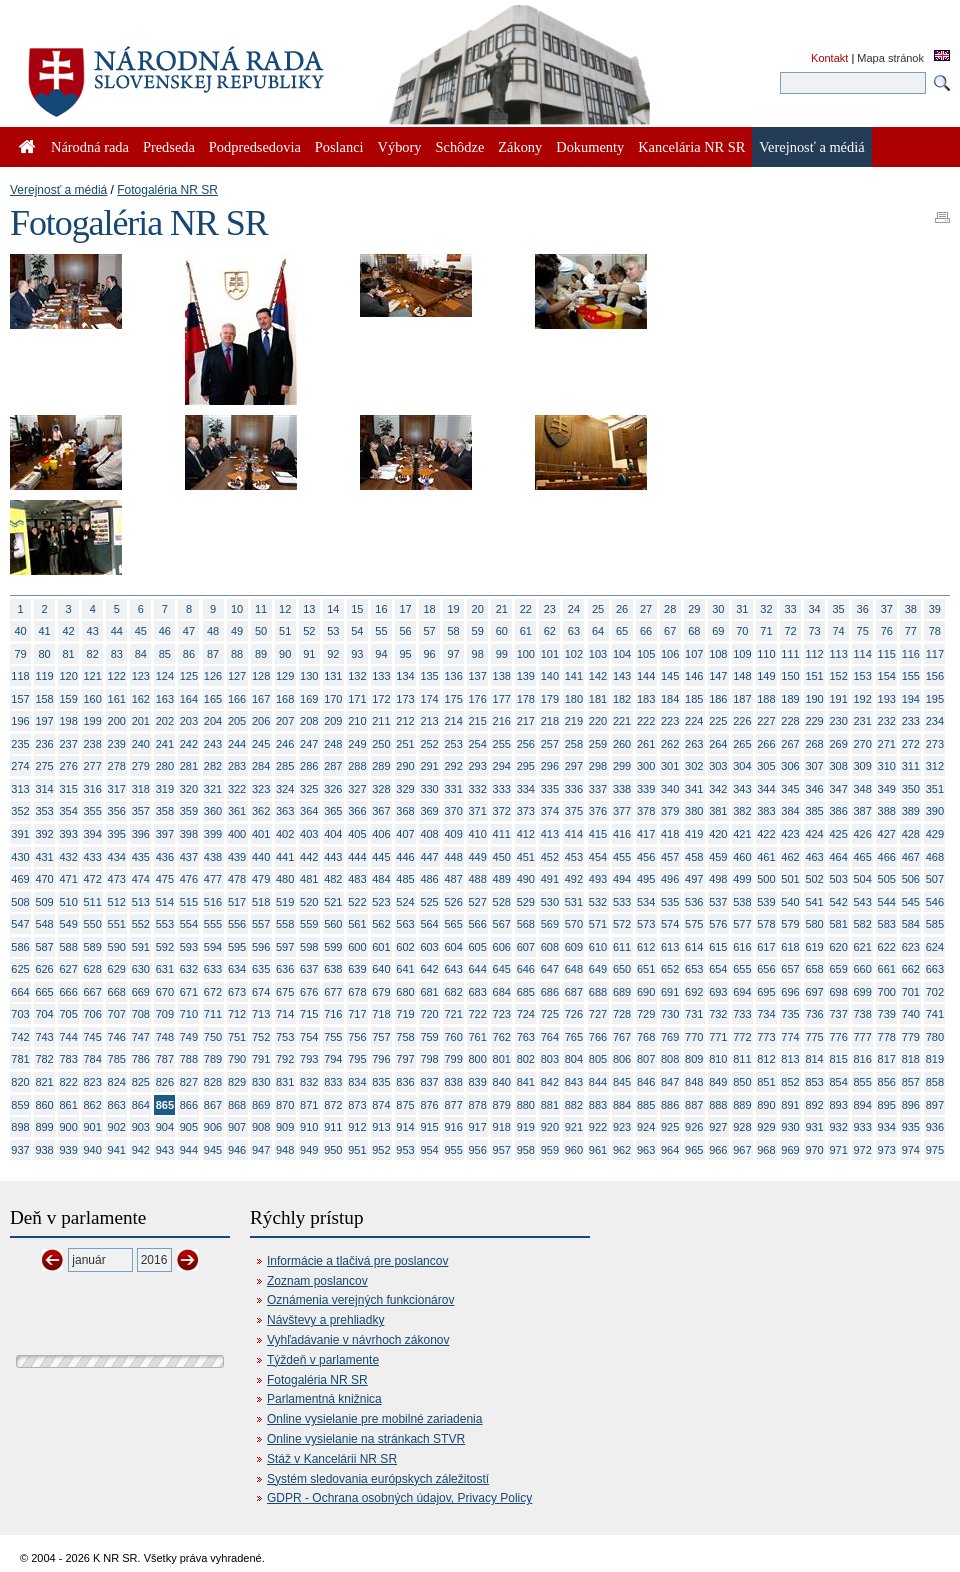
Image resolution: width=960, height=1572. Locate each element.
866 (189, 1105)
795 (357, 1059)
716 (333, 1014)
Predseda (169, 147)
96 (429, 654)
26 (622, 609)
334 (526, 789)
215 (478, 721)
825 (141, 1082)
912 (357, 1127)
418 (670, 834)
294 (502, 766)
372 (502, 811)
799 (453, 1059)
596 (261, 947)
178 (526, 699)
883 (598, 1105)
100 (526, 654)
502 (814, 879)
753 (285, 1037)
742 (20, 1037)
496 (670, 879)
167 (261, 699)
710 (189, 1014)
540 (790, 902)
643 (453, 969)
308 (838, 766)
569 (550, 924)
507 (935, 879)
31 (742, 609)
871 (309, 1105)
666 (68, 992)
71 (766, 631)
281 (189, 766)
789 (213, 1059)
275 (44, 766)
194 (911, 699)
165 (213, 699)
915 (429, 1127)
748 (165, 1037)
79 (20, 654)
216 (502, 721)
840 (502, 1082)
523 (381, 902)
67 (670, 631)
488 (478, 879)
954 (429, 1150)
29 (694, 609)
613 (670, 947)
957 (502, 1150)
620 (838, 947)
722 (478, 1014)
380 (694, 811)
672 (213, 992)
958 (526, 1150)
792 (285, 1059)
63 (574, 631)
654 (718, 969)
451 (526, 857)
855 (863, 1082)
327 (357, 789)
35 (839, 609)
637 (309, 969)
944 (189, 1150)
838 (453, 1082)
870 (285, 1105)
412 (526, 834)
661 (887, 969)
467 (911, 857)
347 (838, 789)
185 (694, 699)
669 (141, 992)
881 (550, 1105)
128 (261, 676)
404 (333, 834)
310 (887, 766)
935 (911, 1127)
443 (333, 857)
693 (718, 992)
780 (935, 1037)
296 (550, 766)
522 (357, 902)
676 (309, 992)
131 (333, 676)
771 (718, 1037)
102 (574, 654)
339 (646, 789)
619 (814, 947)
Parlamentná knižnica (324, 1399)
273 (935, 744)
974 (911, 1150)
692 (694, 992)
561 (357, 924)
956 (478, 1150)
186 (718, 699)
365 (333, 811)
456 (646, 857)
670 (165, 992)
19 (454, 609)
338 (622, 789)
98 (478, 654)
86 (189, 654)
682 (453, 992)
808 (670, 1059)
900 (68, 1127)
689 (622, 992)
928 (742, 1127)
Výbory (400, 147)
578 (766, 924)
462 (790, 857)
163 (165, 699)
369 (429, 811)
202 (165, 721)
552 (141, 924)
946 (237, 1150)
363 (285, 811)
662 (911, 969)
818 (911, 1059)
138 (502, 676)
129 (285, 676)
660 (863, 969)
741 (935, 1014)
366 (357, 811)
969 (790, 1150)
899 (44, 1127)
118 (20, 676)
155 (911, 676)
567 (502, 924)
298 (598, 766)
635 (261, 969)
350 (911, 789)
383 (766, 811)
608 (550, 947)
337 (598, 789)
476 (189, 879)
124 (165, 676)
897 (935, 1105)
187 (742, 699)
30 (718, 609)
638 (333, 969)
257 (550, 744)
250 (381, 744)
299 (622, 766)
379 (670, 811)
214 (453, 721)
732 (718, 1014)
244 (237, 744)
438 (213, 857)
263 (694, 744)
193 (887, 699)
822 (68, 1082)
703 (20, 1014)
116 (911, 654)
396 (141, 834)
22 (526, 609)
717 (357, 1014)
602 (405, 947)
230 (838, 721)
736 (814, 1014)
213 (429, 721)
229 (814, 721)
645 (502, 969)
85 (165, 654)
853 (814, 1082)
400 (237, 834)
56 (405, 631)
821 (44, 1082)
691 (670, 992)
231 (863, 721)
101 (550, 654)
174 (429, 699)
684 (502, 992)
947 (261, 1150)
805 (598, 1059)
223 (670, 721)
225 (718, 721)
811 (742, 1059)
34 (814, 609)
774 (790, 1037)
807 (646, 1059)
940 (93, 1150)
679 (381, 992)
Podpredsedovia (255, 147)
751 (237, 1037)
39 (935, 609)
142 (598, 676)
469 (20, 879)
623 (911, 947)
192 (863, 699)
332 (478, 789)
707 (117, 1014)
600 (357, 947)
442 (309, 857)
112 (814, 654)
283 (237, 766)
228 (790, 721)
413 (550, 834)
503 (838, 879)
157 (20, 699)
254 (478, 744)
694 (742, 992)
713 (261, 1014)
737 (838, 1014)
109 (742, 654)
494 (622, 879)
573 (646, 924)
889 (742, 1105)
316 (93, 789)
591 (141, 947)
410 (478, 834)
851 (766, 1082)
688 (598, 992)
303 (718, 766)
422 (766, 834)
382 (742, 811)
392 (44, 834)
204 (213, 721)
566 (478, 924)
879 (502, 1105)
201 (141, 721)
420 (718, 834)
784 (93, 1059)
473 (117, 879)
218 (550, 721)
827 (189, 1082)
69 (718, 631)
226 (742, 721)
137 (478, 676)
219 (574, 721)
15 (357, 609)
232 (887, 721)
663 (935, 969)
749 (189, 1037)
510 (68, 902)
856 (887, 1082)
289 (381, 766)
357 (141, 811)
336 (574, 789)
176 (478, 699)
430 (20, 857)
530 (550, 902)
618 (790, 947)
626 (44, 969)
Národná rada (90, 147)
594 (213, 947)
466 (887, 857)
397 (165, 834)
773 (766, 1037)
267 (790, 744)
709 (165, 1014)
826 (165, 1082)
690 (646, 992)
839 (478, 1082)
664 (20, 992)
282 (213, 766)
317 (117, 789)
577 (742, 924)
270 (863, 744)
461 (766, 857)
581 (838, 924)
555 (213, 924)
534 (646, 902)
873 (357, 1105)
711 (213, 1014)
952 (381, 1150)
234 (935, 721)
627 (68, 969)
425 (838, 834)
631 (165, 969)
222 (646, 721)
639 (357, 969)
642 (429, 969)
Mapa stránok (890, 58)
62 (550, 631)
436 (165, 857)
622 (887, 947)
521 (333, 902)
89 (261, 654)
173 (405, 699)
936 (935, 1127)
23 (550, 609)
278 (117, 766)
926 (694, 1127)
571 (598, 924)
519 (285, 902)
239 (117, 744)
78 (935, 631)
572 (622, 924)
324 (285, 789)
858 (935, 1082)
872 (333, 1105)
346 (814, 789)
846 (646, 1082)
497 (694, 879)
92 (333, 654)
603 (429, 947)
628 (93, 969)
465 (863, 857)
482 (333, 879)
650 (622, 969)
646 (526, 969)
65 (622, 631)
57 (429, 631)
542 (838, 902)
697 (814, 992)
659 (838, 969)
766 (598, 1037)
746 (117, 1037)
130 (309, 676)
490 (526, 879)
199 (93, 721)
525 (429, 902)
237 (68, 744)
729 (646, 1014)
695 (766, 992)
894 (863, 1105)
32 (766, 609)
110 (766, 654)
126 (213, 676)
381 (718, 811)
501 (790, 879)
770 (694, 1037)
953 (405, 1150)
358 (165, 811)
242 (189, 744)
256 (526, 744)
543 (863, 902)
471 (68, 879)
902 (117, 1127)
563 (405, 924)
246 (285, 744)
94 (381, 654)
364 (309, 811)
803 (550, 1059)
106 (670, 654)
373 (526, 811)
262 (670, 744)
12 (285, 609)
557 (261, 924)
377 (622, 811)
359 (189, 811)
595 (237, 947)
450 (502, 857)
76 (887, 631)
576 (718, 924)
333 (502, 789)
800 (478, 1059)
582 (863, 924)
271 (887, 744)
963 (646, 1150)
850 (742, 1082)
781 (20, 1059)
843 (574, 1082)
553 (165, 924)
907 (237, 1127)
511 (93, 902)
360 (213, 811)
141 (574, 676)
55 (381, 631)
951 (357, 1150)
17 (405, 609)
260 (622, 744)
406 (381, 834)
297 (574, 766)
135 (429, 676)
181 (598, 699)
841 (526, 1082)
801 (502, 1059)
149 (766, 676)
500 (766, 879)
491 (550, 879)
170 (333, 699)
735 (790, 1014)
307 (814, 766)
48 (213, 631)
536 (694, 902)
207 (285, 721)
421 (742, 834)
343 (742, 789)
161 (117, 699)
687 (574, 992)
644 (478, 969)
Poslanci (339, 147)
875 (405, 1105)
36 (863, 609)
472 (93, 879)
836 (405, 1082)
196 (20, 721)
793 (309, 1059)
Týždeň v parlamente (323, 1360)
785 (117, 1059)
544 (887, 902)
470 (44, 879)
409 (453, 834)
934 (887, 1127)
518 (261, 902)
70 (742, 631)
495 (646, 879)
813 (790, 1059)
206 (261, 721)
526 (453, 902)
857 (911, 1082)
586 (20, 947)
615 (718, 947)
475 (165, 879)
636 (285, 969)
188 (766, 699)
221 (622, 721)
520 (309, 902)
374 (550, 811)
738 (863, 1014)
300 (646, 766)
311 (911, 766)
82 (93, 654)
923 (622, 1127)
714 (285, 1014)
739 (887, 1014)
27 (646, 609)
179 (550, 699)
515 (189, 902)
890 (766, 1105)
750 (213, 1037)
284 (261, 766)
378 (646, 811)
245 (261, 744)
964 (670, 1150)
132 (357, 676)
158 (44, 699)
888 (718, 1105)
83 (117, 654)
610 (598, 947)
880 (526, 1105)
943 (165, 1150)
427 (887, 834)
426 (863, 834)
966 (718, 1150)
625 (20, 969)
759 (429, 1037)
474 (141, 879)
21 (502, 609)
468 (935, 857)
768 (646, 1037)
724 (526, 1014)
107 (694, 654)
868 (237, 1105)
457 (670, 857)
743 (44, 1037)
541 (814, 902)
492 (574, 879)
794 (333, 1059)
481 (309, 879)
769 (670, 1037)
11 (261, 609)
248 (333, 744)
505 (887, 879)
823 (93, 1082)
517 (237, 902)
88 (237, 654)
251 (405, 744)
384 (790, 811)
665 (44, 992)
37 (887, 609)
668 (117, 992)
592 (165, 947)
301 (670, 766)
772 (742, 1037)
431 (44, 857)
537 (718, 902)
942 (141, 1150)
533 (622, 902)
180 (574, 699)
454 (598, 857)
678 (357, 992)
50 (261, 631)
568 (526, 924)
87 (213, 654)
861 (68, 1105)
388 (887, 811)
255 (502, 744)
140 (550, 676)
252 (429, 744)
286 (309, 766)
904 (165, 1127)
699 (863, 992)
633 (213, 969)
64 (598, 631)
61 (526, 631)
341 (694, 789)
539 (766, 902)
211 (381, 721)
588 (68, 947)
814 (814, 1059)
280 (165, 766)
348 (863, 789)
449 (478, 857)
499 (742, 879)
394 (93, 834)
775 (814, 1037)
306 (790, 766)
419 (694, 834)
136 (453, 676)
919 (526, 1127)
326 (333, 789)
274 (20, 766)
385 (814, 811)
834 (357, 1082)
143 (622, 676)
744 (68, 1037)
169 (309, 699)
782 (44, 1059)
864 (141, 1105)
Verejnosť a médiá (58, 190)
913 (381, 1127)
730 (670, 1014)
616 (742, 947)
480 (285, 879)
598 (309, 947)
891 (790, 1105)
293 (478, 766)
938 (44, 1150)
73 (814, 631)
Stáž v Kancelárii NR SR (332, 1459)
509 (44, 902)
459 (718, 857)
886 (670, 1105)
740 (911, 1014)
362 (261, 811)
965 (694, 1150)
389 (911, 811)
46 (165, 631)
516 (213, 902)
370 (453, 811)
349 (887, 789)
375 (574, 811)
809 (694, 1059)
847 (670, 1082)
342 (718, 789)
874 (381, 1105)
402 (285, 834)
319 (165, 789)
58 (454, 631)
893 (838, 1105)
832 (309, 1082)
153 (863, 676)
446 (405, 857)
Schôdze (460, 147)
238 (93, 744)
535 (670, 902)
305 (766, 766)
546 (935, 902)
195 (935, 699)
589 (93, 947)
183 (646, 699)
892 (814, 1105)
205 (237, 721)
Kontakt (829, 58)
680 (405, 992)
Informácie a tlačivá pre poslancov (357, 1261)
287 (333, 766)
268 (814, 744)
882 (574, 1105)
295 (526, 766)
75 (863, 631)
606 (502, 947)
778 (887, 1037)
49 (237, 631)
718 (381, 1014)
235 (20, 744)
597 (285, 947)
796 (381, 1059)
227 (766, 721)
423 (790, 834)
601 (381, 947)
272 (911, 744)
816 (863, 1059)
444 (357, 857)
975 (935, 1150)
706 (93, 1014)
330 (429, 789)
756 (357, 1037)
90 (285, 654)
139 (526, 676)
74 (839, 631)
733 (742, 1014)
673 (237, 992)
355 (93, 811)
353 (44, 811)
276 (68, 766)
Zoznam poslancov (317, 1281)
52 (309, 631)
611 (622, 947)
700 (887, 992)
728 (622, 1014)
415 (598, 834)
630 (141, 969)
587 (44, 947)
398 (189, 834)
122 (117, 676)
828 (213, 1082)
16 (381, 609)
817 (887, 1059)
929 (766, 1127)
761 (478, 1037)
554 (189, 924)
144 (646, 676)
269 (838, 744)
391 (20, 834)
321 (213, 789)
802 (526, 1059)
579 (790, 924)
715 (309, 1014)
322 (237, 789)
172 (381, 699)
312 (935, 766)
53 (333, 631)
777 (863, 1037)
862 (93, 1105)
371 (478, 811)
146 (694, 676)
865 (165, 1105)
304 (742, 766)
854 (838, 1082)
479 (261, 879)
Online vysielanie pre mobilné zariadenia (374, 1419)
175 (453, 699)
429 (935, 834)
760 (453, 1037)
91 (309, 654)
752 (261, 1037)
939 (68, 1150)
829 (237, 1082)
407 (405, 834)
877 (453, 1105)
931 (814, 1127)
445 (381, 857)
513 (141, 902)
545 (911, 902)
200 (117, 721)
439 (237, 857)
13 (309, 609)
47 (189, 631)
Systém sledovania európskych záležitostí (378, 1479)
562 (381, 924)
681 (429, 992)
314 (44, 789)
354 (68, 811)
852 (790, 1082)
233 (911, 721)
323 (261, 789)
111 (790, 654)
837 (429, 1082)
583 (887, 924)
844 (598, 1082)
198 (68, 721)
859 (20, 1105)
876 (429, 1105)
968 (766, 1150)
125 (189, 676)
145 (670, 676)
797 (405, 1059)
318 (141, 789)
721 (453, 1014)
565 (453, 924)
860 (44, 1105)
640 (381, 969)
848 (694, 1082)
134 (405, 676)
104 (622, 654)
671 (189, 992)
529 (526, 902)
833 (333, 1082)
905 (189, 1127)
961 (598, 1150)
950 (333, 1150)
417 (646, 834)
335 (550, 789)
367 (381, 811)
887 (694, 1105)
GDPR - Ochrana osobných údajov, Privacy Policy (399, 1498)
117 (935, 654)
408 (429, 834)
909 (285, 1127)
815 (838, 1059)
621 (863, 947)
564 (429, 924)
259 (598, 744)
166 (237, 699)
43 (93, 631)
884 (622, 1105)
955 (453, 1150)
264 (718, 744)
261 (646, 744)
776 (838, 1037)
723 (502, 1014)
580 (814, 924)
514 (165, 902)
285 (285, 766)
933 (863, 1127)
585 (935, 924)
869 (261, 1105)
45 (141, 631)
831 (285, 1082)
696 (790, 992)
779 (911, 1037)
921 (574, 1127)
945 (213, 1150)
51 (285, 631)
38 (911, 609)
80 (44, 654)
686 (550, 992)
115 (887, 654)
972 (863, 1150)
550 (93, 924)
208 (309, 721)
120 (68, 676)
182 (622, 699)
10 (237, 609)
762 (502, 1037)
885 (646, 1105)
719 (405, 1014)
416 (622, 834)
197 (44, 721)
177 (502, 699)
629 (117, 969)
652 (670, 969)
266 (766, 744)
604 (453, 947)
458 (694, 857)
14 (333, 609)
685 (526, 992)
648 (574, 969)
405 (357, 834)
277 (93, 766)
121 (93, 676)
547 (20, 924)
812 (766, 1059)
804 (574, 1059)
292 (453, 766)
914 (405, 1127)
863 (117, 1105)
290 (405, 766)
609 (574, 947)
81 (69, 654)
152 (838, 676)
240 (141, 744)
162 (141, 699)
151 (814, 676)
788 (189, 1059)
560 (333, 924)
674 (261, 992)
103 (598, 654)
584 (911, 924)
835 (381, 1082)
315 (68, 789)
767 (622, 1037)
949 (309, 1150)
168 (285, 699)
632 (189, 969)
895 (887, 1105)
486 (429, 879)
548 (44, 924)
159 (68, 699)
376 (598, 811)
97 (454, 654)
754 (309, 1037)
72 (790, 631)
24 (574, 609)
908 (261, 1127)
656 (766, 969)
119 (44, 676)
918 (502, 1127)
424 (814, 834)
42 (69, 631)
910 (309, 1127)
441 (285, 857)
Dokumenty (590, 147)
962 (622, 1150)
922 (598, 1127)
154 (887, 676)
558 (285, 924)
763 (526, 1037)
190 (814, 699)
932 (838, 1127)
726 (574, 1014)
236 (44, 744)
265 (742, 744)
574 (670, 924)
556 (237, 924)
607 (526, 947)
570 (574, 924)
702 (935, 992)
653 (694, 969)
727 (598, 1014)
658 (814, 969)
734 (766, 1014)
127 (237, 676)
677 (333, 992)
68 (694, 631)
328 (381, 789)
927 (718, 1127)
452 (550, 857)
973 (887, 1150)
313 (20, 789)
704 (44, 1014)
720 (429, 1014)
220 (598, 721)
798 (429, 1059)
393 (68, 834)
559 (309, 924)
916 (453, 1127)
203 (189, 721)
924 (646, 1127)
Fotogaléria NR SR (167, 190)
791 (261, 1059)
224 (694, 721)
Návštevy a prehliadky (325, 1320)
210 (357, 721)
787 (165, 1059)
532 (598, 902)
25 (598, 609)
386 (838, 811)
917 (478, 1127)
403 (309, 834)
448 (453, 857)
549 (68, 924)
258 (574, 744)
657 (790, 969)
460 (742, 857)
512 (117, 902)
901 (93, 1127)
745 (93, 1037)
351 (935, 789)
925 (670, 1127)
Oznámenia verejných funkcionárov (360, 1300)
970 (814, 1150)
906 (213, 1127)
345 (790, 789)
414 (574, 834)
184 (670, 699)
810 (718, 1059)
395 (117, 834)
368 (405, 811)
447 (429, 857)
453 (574, 857)
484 (381, 879)
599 (333, 947)
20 (478, 609)
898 (20, 1127)
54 (357, 631)
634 (237, 969)
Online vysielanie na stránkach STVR (366, 1439)
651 (646, 969)
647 (550, 969)
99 (502, 654)
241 (165, 744)
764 (550, 1037)
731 (694, 1014)
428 (911, 834)
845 (622, 1082)
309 (863, 766)
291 (429, 766)
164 (189, 699)
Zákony (520, 147)
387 (863, 811)
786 (141, 1059)
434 (117, 857)
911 (333, 1127)
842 (550, 1082)
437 (189, 857)
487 (453, 879)
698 (838, 992)
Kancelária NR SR (691, 147)
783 (68, 1059)
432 (68, 857)
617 (766, 947)
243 (213, 744)
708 (141, 1014)
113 (838, 654)
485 (405, 879)
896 (911, 1105)
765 (574, 1037)
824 (117, 1082)
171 (357, 699)
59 (478, 631)
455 (622, 857)
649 (598, 969)
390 (935, 811)
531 (574, 902)
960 (574, 1150)
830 (261, 1082)
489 (502, 879)
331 (453, 789)
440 (261, 857)
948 (285, 1150)
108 (718, 654)
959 (550, 1150)
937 (20, 1150)
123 (141, 676)
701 (911, 992)
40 (20, 631)
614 (694, 947)
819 (935, 1059)
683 (478, 992)
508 (20, 902)
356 (117, 811)
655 (742, 969)
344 (766, 789)
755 (333, 1037)
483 (357, 879)
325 (309, 789)
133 (381, 676)
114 (863, 654)
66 (646, 631)
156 (935, 676)
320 (189, 789)
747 (141, 1037)
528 (502, 902)
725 (550, 1014)
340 (670, 789)
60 (502, 631)
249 (357, 744)
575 (694, 924)
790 (237, 1059)
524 (405, 902)
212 (405, 721)
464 (838, 857)
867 (213, 1105)
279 (141, 766)
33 (790, 609)
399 (213, 834)
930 (790, 1127)
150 (790, 676)
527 (478, 902)
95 (405, 654)
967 (742, 1150)
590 (117, 947)
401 (261, 834)
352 (20, 811)
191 (838, 699)
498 (718, 879)
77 (911, 631)
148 (742, 676)
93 (357, 654)
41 (44, 631)
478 (237, 879)
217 (526, 721)
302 (694, 766)
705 (68, 1014)
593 (189, 947)
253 (453, 744)
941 (117, 1150)
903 (141, 1127)
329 (405, 789)
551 (117, 924)
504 (863, 879)
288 (357, 766)
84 (141, 654)
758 (405, 1037)
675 (285, 992)
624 (935, 947)
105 (646, 654)
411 (502, 834)
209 (333, 721)
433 (93, 857)
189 (790, 699)
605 (478, 947)
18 (429, 609)
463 (814, 857)
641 (405, 969)
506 (911, 879)
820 (20, 1082)
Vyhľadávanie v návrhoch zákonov (358, 1340)
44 (117, 631)
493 (598, 879)
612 (646, 947)
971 (838, 1150)
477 (213, 879)
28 (670, 609)
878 (478, 1105)
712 (237, 1014)
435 (141, 857)
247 (309, 744)
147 (718, 676)
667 (93, 992)
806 (622, 1059)
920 (550, 1127)
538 (742, 902)
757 (381, 1037)
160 (93, 699)
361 (237, 811)
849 (718, 1082)
